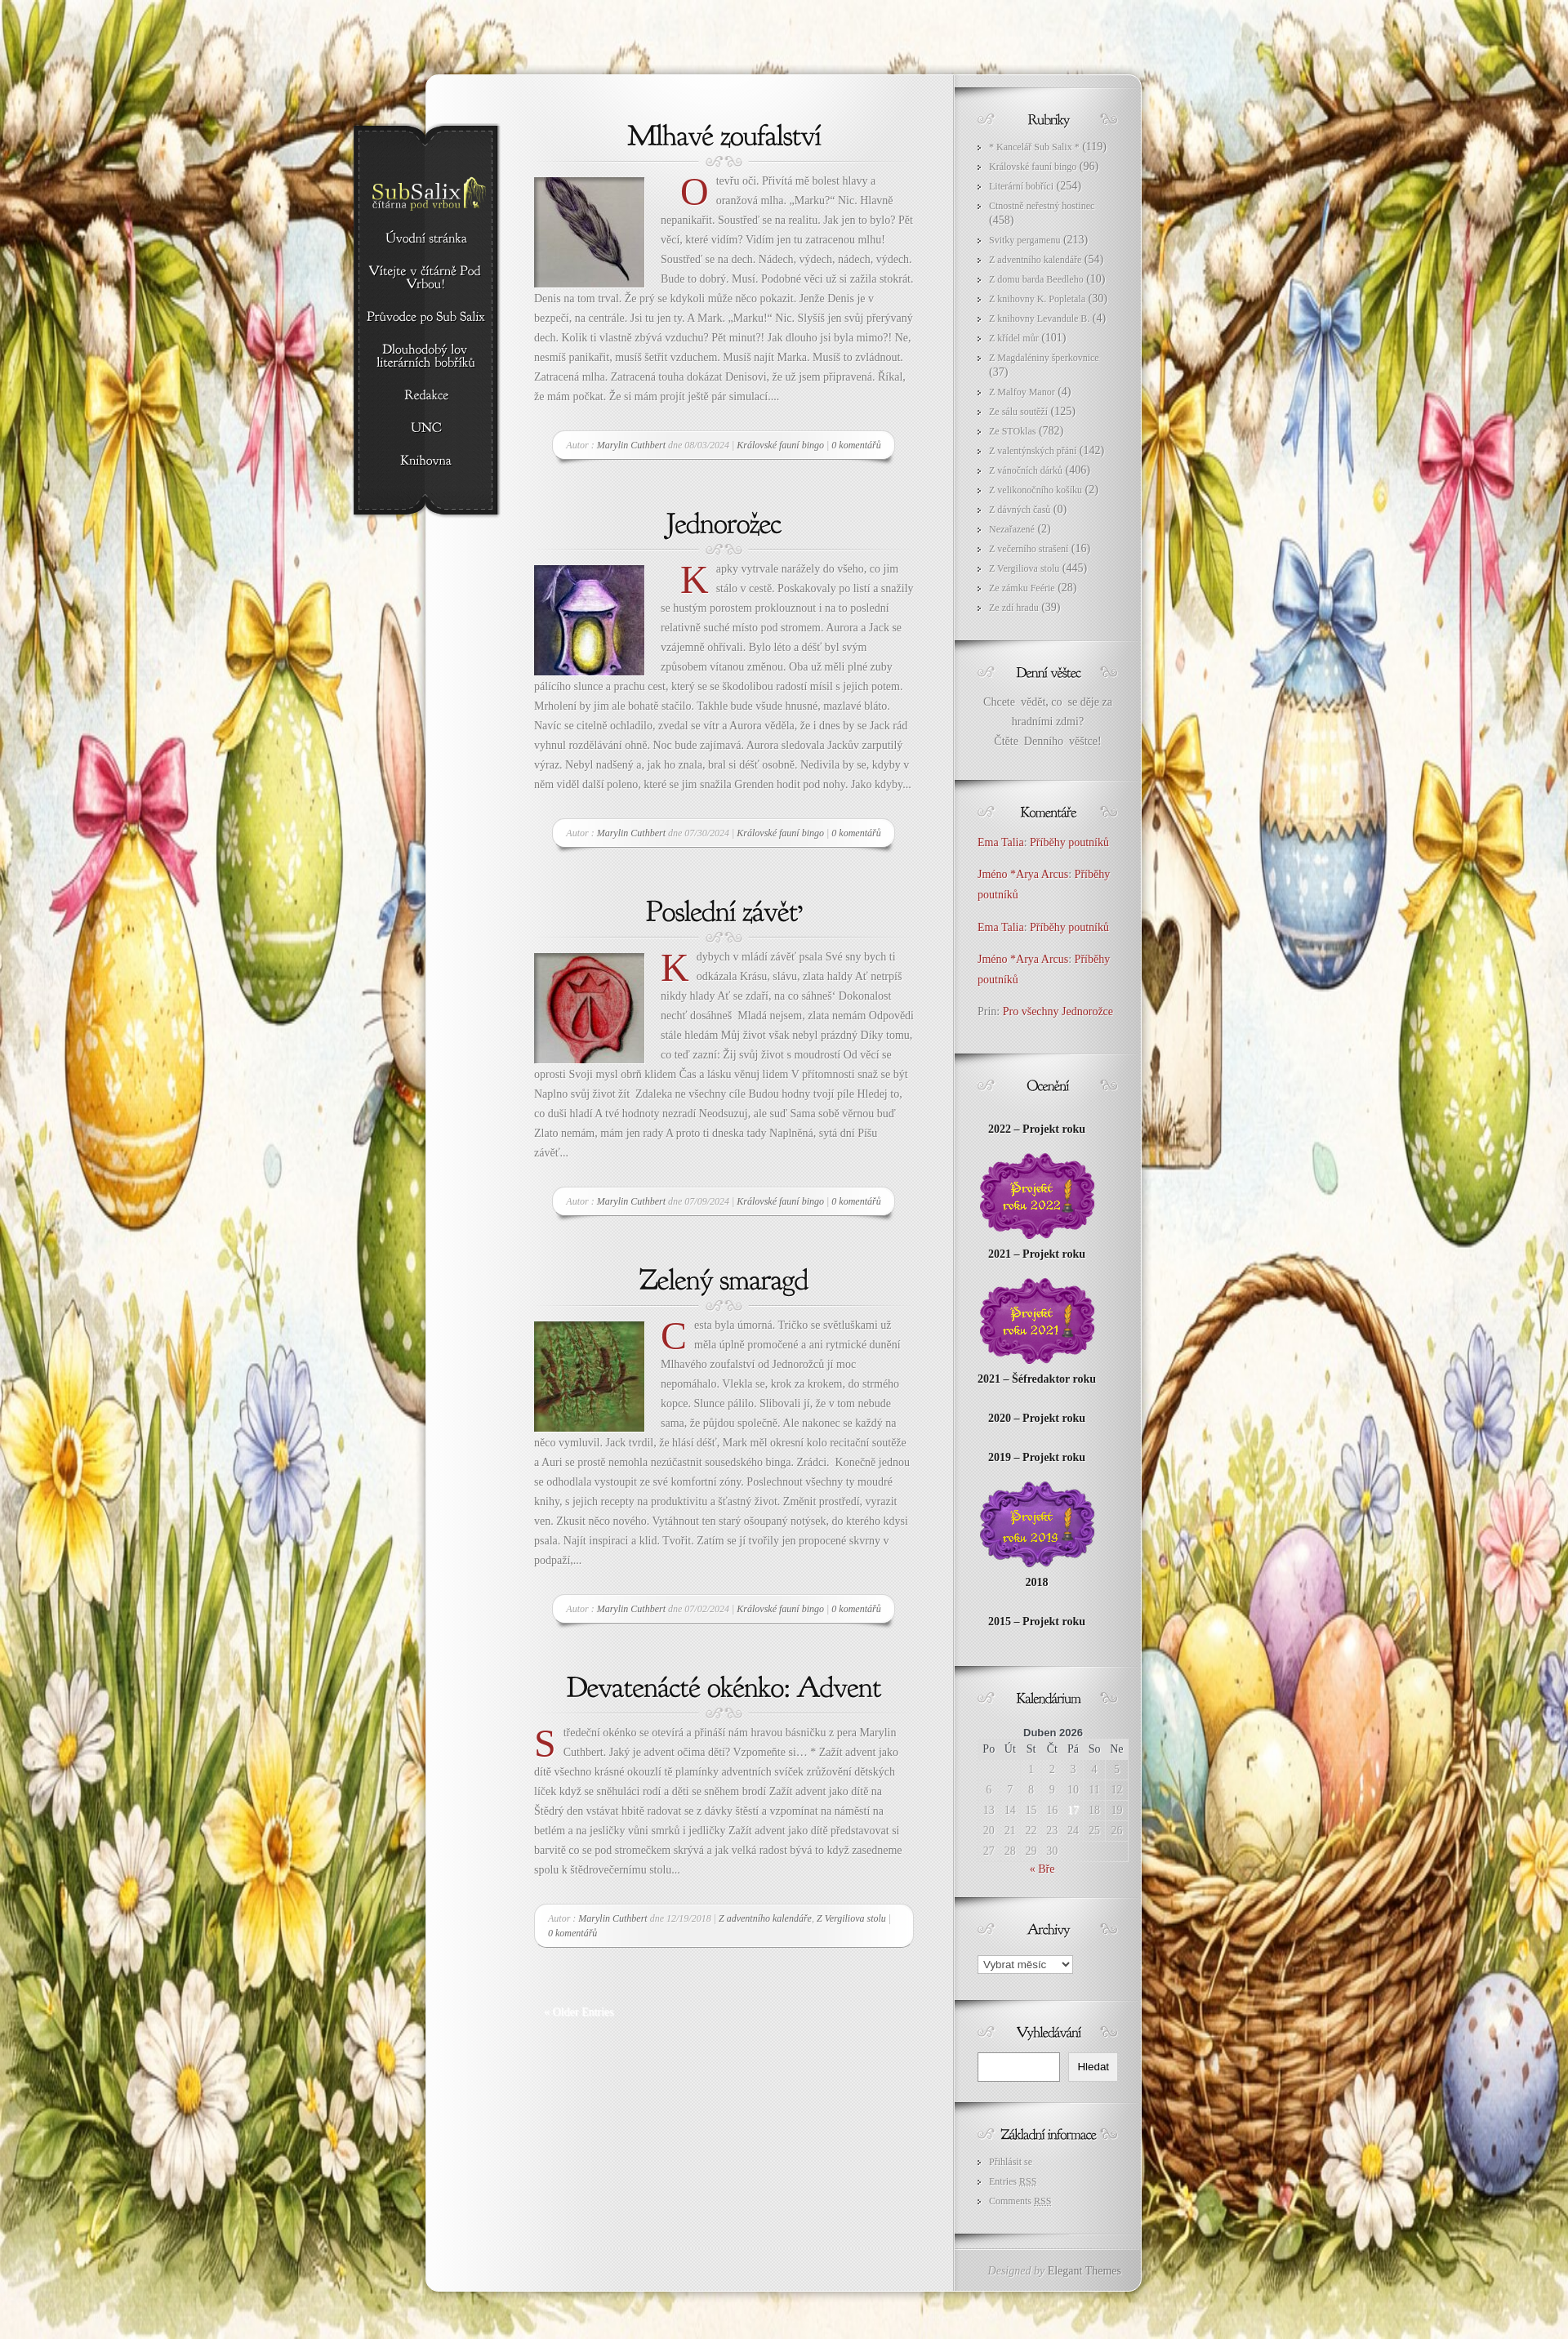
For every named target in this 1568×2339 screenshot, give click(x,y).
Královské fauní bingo (780, 445)
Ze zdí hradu (1014, 607)
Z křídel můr (1014, 338)
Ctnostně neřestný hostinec (1041, 206)
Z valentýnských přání (1032, 451)
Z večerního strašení (1028, 549)
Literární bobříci (1021, 186)
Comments (1020, 2201)
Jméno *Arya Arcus (1023, 874)
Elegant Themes (1084, 2271)
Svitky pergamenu (1024, 240)
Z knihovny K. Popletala (1037, 299)
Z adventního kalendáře (765, 1918)
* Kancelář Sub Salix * (1034, 147)
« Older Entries (579, 2012)
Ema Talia (1001, 842)
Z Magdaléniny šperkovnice (1044, 357)
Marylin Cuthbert (631, 445)
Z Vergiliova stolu (851, 1918)
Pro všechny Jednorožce (1059, 1011)
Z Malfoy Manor (1022, 392)
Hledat (1093, 2067)
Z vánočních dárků (1025, 470)
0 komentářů (855, 445)
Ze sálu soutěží (1018, 411)
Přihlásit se (1010, 2161)
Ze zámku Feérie (1022, 588)
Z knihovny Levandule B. (1039, 318)
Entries (1012, 2181)
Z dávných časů (1019, 509)
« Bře (1042, 1869)
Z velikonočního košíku (1035, 490)
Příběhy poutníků (1069, 842)
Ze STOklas (1012, 431)
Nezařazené (1012, 529)
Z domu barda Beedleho (1036, 279)
